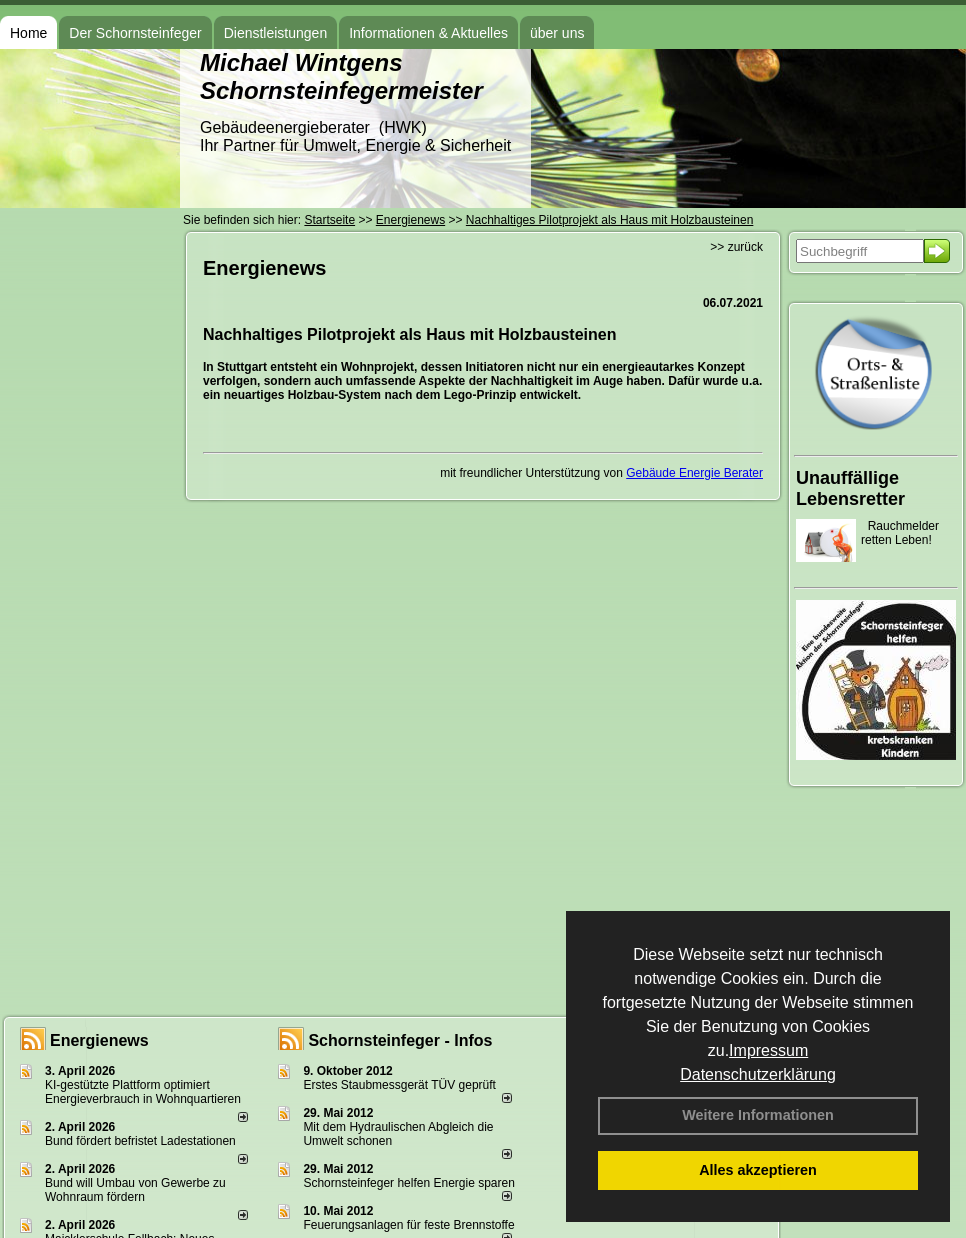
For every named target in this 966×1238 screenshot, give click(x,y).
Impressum (768, 1050)
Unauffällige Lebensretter (850, 488)
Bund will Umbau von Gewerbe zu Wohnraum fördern (135, 1190)
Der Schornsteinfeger (135, 33)
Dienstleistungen (276, 33)
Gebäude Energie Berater (694, 473)
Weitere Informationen (758, 1115)
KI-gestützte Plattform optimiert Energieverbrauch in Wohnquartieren (143, 1092)
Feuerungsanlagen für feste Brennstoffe (408, 1225)
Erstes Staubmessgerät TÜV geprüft (399, 1085)
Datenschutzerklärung (758, 1074)
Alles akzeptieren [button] (758, 1170)
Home (28, 33)
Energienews (99, 1040)
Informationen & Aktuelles (428, 33)
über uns (557, 33)
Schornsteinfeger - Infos (400, 1040)
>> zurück (736, 247)
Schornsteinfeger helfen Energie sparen (408, 1183)
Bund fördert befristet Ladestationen (140, 1141)
